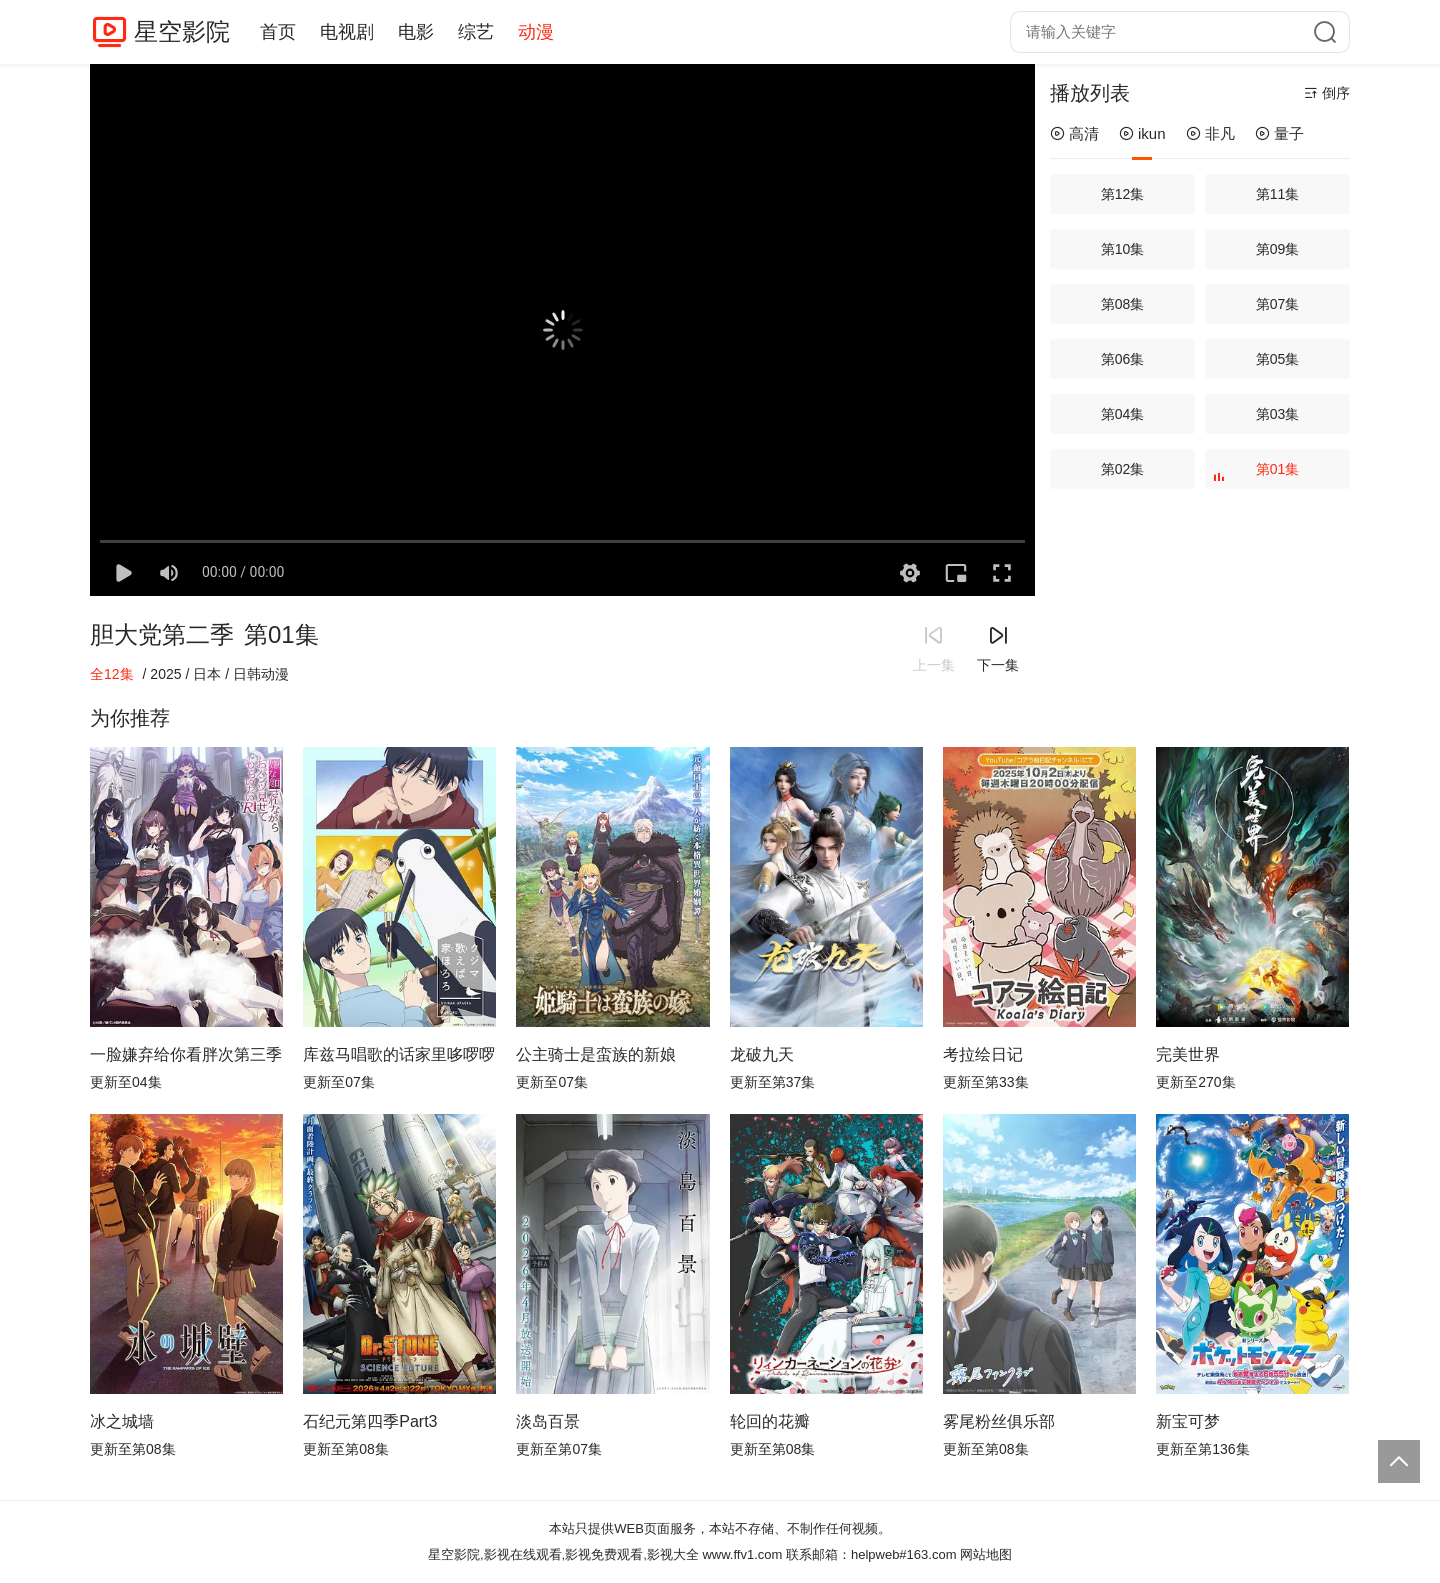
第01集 (1258, 475)
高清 (1074, 133)
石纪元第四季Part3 (370, 1421)
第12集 (1123, 194)
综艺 (476, 32)
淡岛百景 (548, 1421)
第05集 (1278, 359)
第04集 (1123, 414)
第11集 (1278, 194)
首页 (278, 32)
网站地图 (986, 1554)
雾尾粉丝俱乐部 (999, 1421)
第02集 (1123, 469)
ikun (1142, 133)
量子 (1279, 133)
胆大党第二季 (162, 634)
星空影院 (182, 31)
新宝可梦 (1188, 1421)
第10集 (1123, 249)
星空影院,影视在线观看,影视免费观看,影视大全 (563, 1554)
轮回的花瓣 (770, 1421)
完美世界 (1188, 1054)
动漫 (536, 32)
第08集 (1123, 304)
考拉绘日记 (983, 1054)
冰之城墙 (122, 1421)
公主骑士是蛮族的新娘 (596, 1054)
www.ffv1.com (742, 1554)
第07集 (1278, 304)
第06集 (1123, 359)
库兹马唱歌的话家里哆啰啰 (399, 1054)
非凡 (1210, 133)
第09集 (1278, 249)
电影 (416, 32)
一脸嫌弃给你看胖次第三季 (186, 1054)
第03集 (1278, 414)
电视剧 (347, 32)
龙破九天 (762, 1054)
